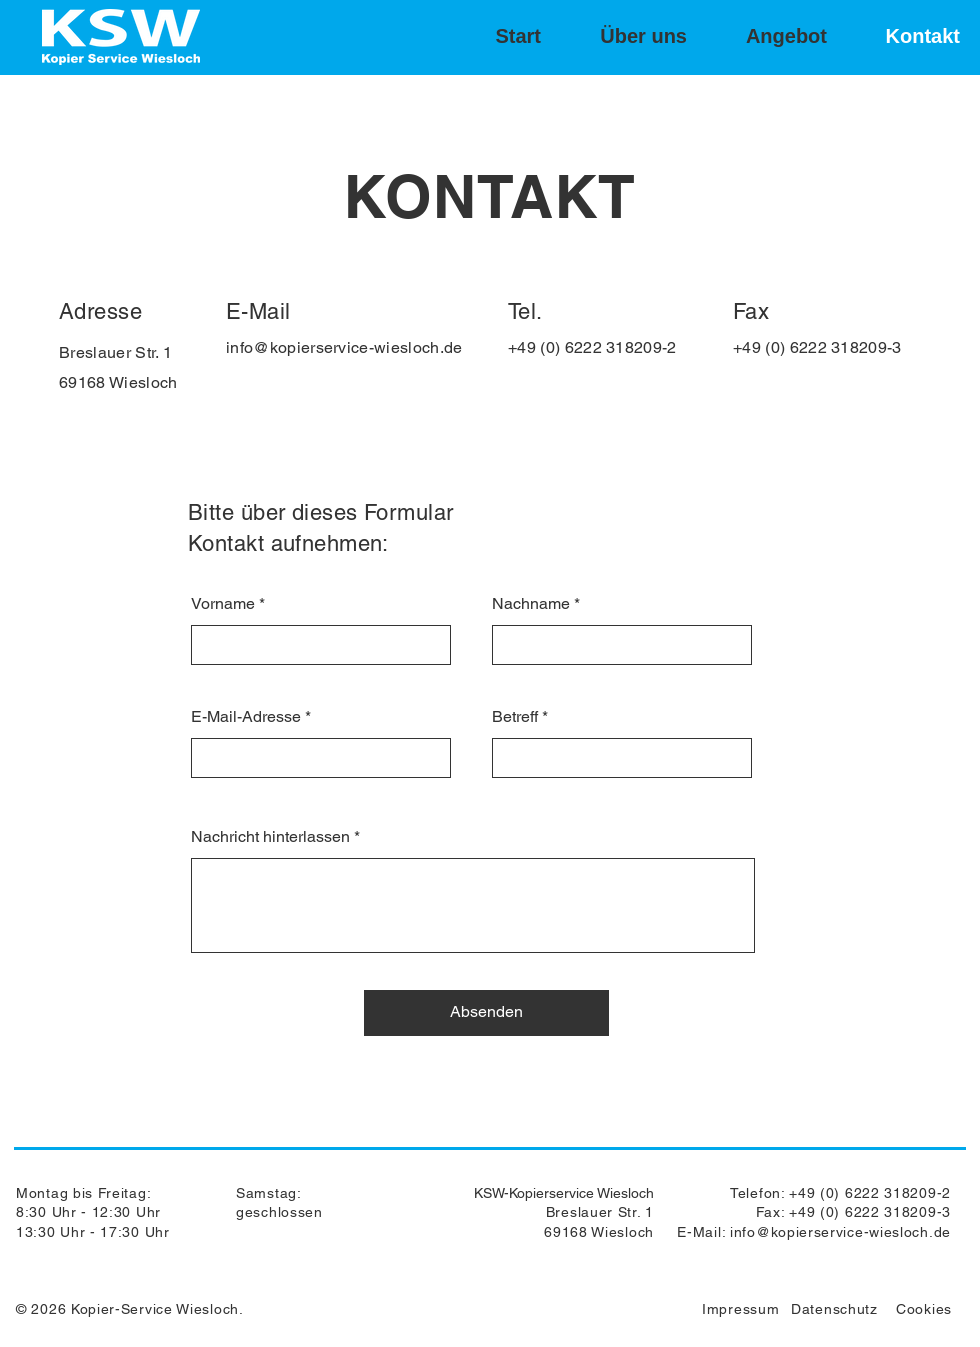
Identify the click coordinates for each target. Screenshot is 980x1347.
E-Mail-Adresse (246, 717)
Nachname (531, 604)
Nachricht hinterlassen (270, 837)
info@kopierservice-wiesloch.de (344, 347)
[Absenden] (486, 1013)
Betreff (515, 717)
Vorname (223, 604)
